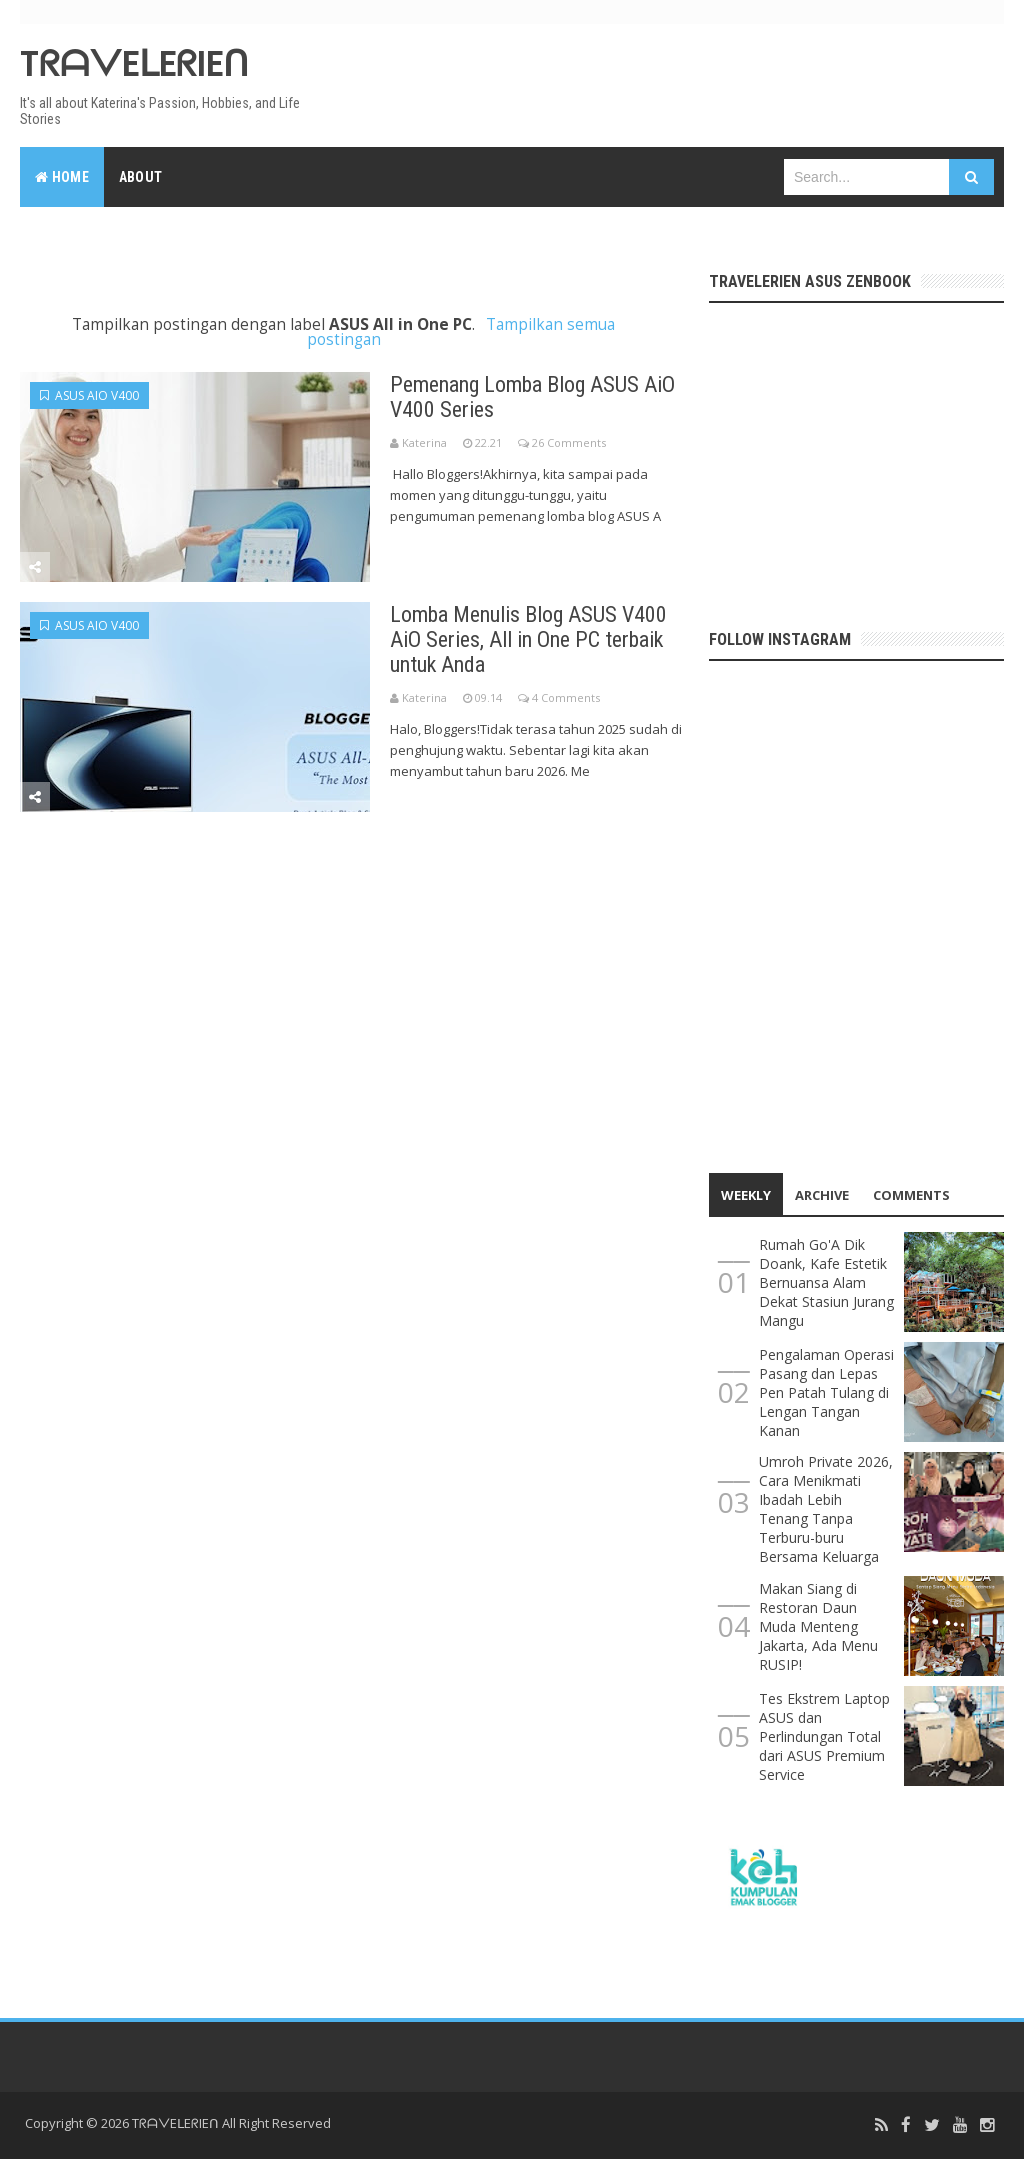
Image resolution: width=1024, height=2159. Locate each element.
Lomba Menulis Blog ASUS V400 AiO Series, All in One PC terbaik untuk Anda (528, 639)
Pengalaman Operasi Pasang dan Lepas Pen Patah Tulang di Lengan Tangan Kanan (826, 1392)
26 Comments (569, 442)
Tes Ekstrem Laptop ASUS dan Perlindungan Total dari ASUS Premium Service (824, 1736)
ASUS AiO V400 (89, 395)
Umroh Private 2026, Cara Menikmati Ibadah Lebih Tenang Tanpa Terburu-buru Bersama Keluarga (826, 1509)
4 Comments (566, 697)
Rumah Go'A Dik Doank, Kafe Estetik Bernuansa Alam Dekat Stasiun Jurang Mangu (826, 1282)
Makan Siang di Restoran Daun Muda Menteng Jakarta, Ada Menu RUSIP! (818, 1626)
